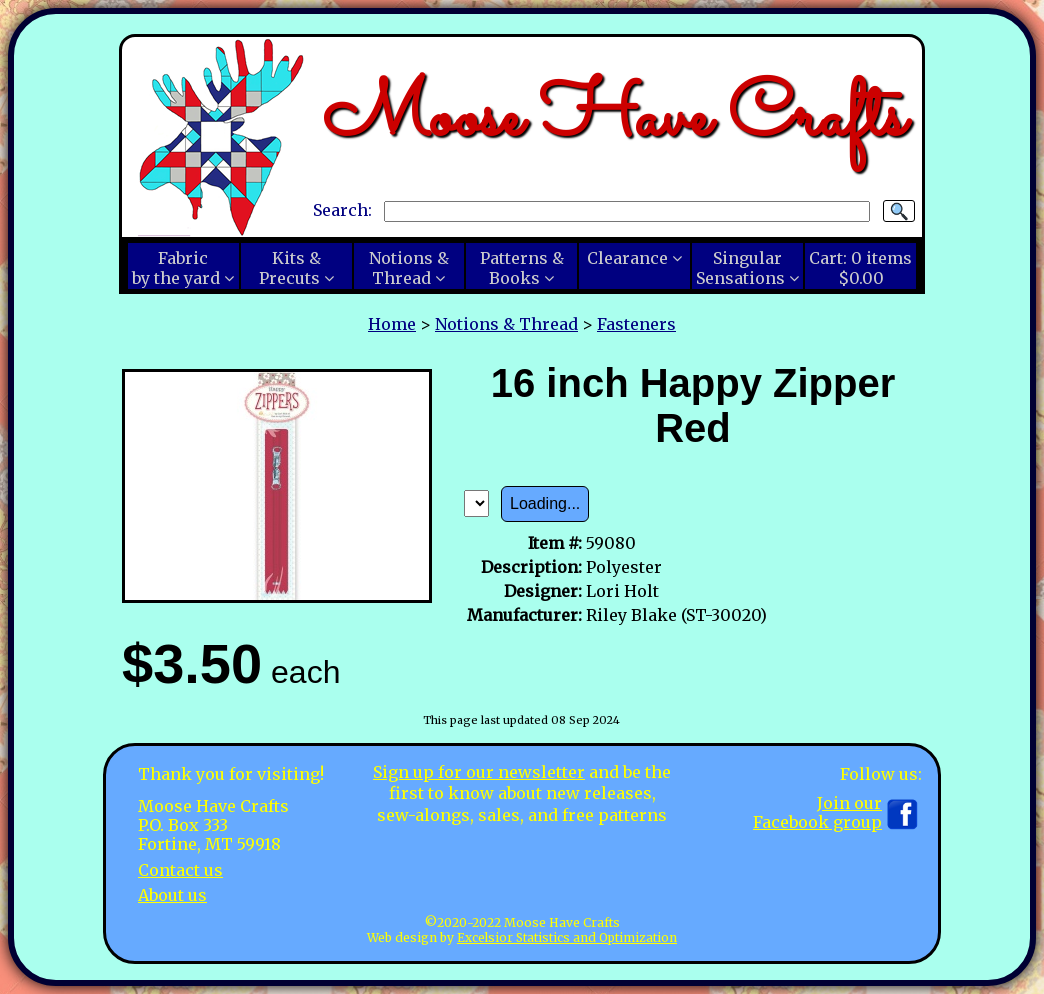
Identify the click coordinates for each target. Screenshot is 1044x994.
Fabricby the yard (176, 268)
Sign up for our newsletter (479, 772)
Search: (342, 210)
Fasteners (636, 324)
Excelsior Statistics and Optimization (567, 937)
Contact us (180, 870)
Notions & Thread (506, 324)
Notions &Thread (409, 268)
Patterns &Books (522, 268)
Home (392, 324)
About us (172, 895)
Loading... (545, 503)
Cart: (860, 268)
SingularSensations (740, 268)
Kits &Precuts (290, 268)
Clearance (627, 258)
